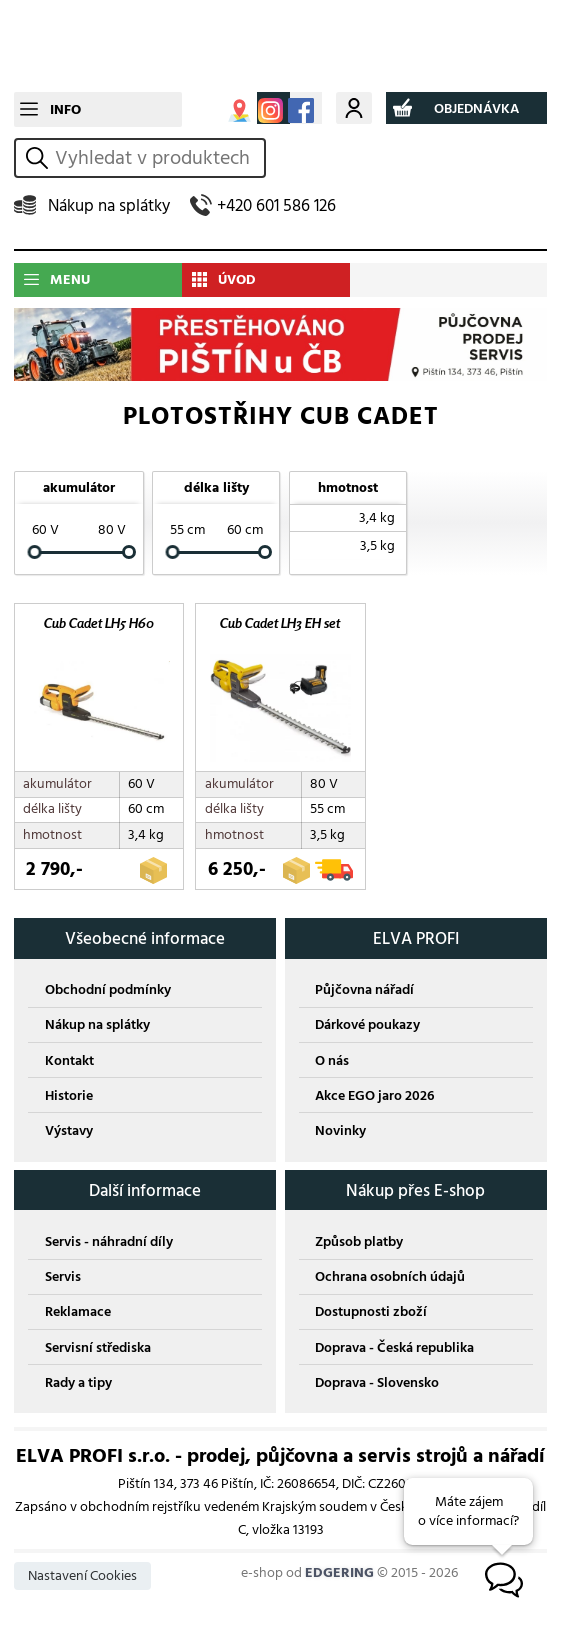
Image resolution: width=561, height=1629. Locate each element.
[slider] (35, 553)
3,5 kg (377, 545)
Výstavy (69, 1134)
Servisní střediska (98, 1351)
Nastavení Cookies (82, 1580)
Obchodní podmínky (108, 994)
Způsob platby (359, 1245)
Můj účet (354, 107)
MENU (70, 279)
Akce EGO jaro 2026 (374, 1099)
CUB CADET (280, 46)
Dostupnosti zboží (371, 1316)
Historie (69, 1099)
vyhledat (40, 157)
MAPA (239, 110)
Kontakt (69, 1064)
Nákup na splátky (109, 205)
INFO (65, 109)
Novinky (340, 1134)
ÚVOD (237, 279)
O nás (332, 1064)
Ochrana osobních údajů (390, 1280)
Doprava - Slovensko (377, 1386)
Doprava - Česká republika (394, 1351)
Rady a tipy (78, 1386)
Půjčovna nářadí (364, 994)
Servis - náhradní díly (109, 1245)
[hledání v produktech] (157, 158)
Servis (63, 1280)
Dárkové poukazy (367, 1029)
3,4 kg (377, 517)
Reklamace (78, 1316)
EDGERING (339, 1576)
